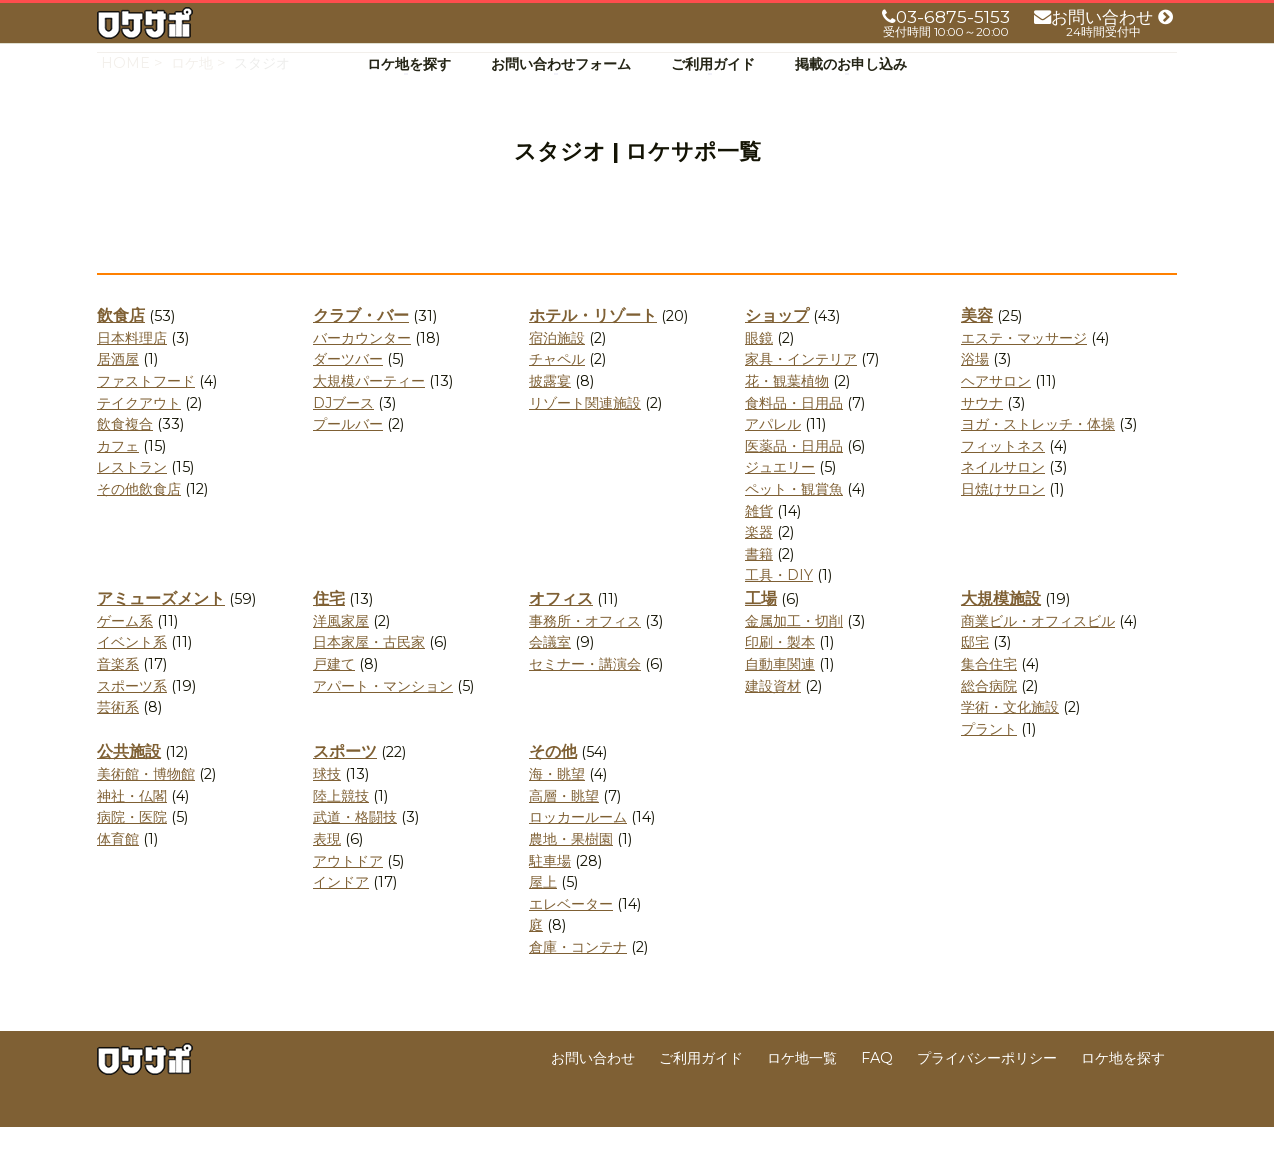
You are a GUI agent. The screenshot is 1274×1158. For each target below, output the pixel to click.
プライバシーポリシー (987, 1089)
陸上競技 (341, 827)
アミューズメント (161, 629)
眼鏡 (759, 369)
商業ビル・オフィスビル (1038, 652)
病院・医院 (132, 849)
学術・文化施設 (1010, 738)
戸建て (334, 695)
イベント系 (132, 674)
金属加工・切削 (794, 652)
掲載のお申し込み (851, 64)
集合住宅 (989, 695)
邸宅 (975, 674)
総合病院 (989, 717)
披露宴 (550, 412)
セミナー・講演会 (585, 695)
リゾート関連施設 (585, 434)
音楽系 (118, 695)
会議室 (550, 674)
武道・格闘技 (355, 849)
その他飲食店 (139, 520)
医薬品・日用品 (794, 477)
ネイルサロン (1003, 499)
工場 (761, 629)
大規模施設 (1001, 629)
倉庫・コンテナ (578, 978)
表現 (327, 870)
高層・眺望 (564, 827)
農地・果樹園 (571, 870)
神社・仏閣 (132, 827)
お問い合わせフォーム (561, 64)
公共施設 (129, 783)
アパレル (773, 455)
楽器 (759, 563)
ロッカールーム (578, 849)
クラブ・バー (361, 346)
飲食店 (121, 346)
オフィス (561, 629)
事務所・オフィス (585, 652)
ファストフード (146, 412)
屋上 (543, 913)
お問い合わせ (593, 1089)
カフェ (118, 477)
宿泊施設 (557, 369)
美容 (977, 346)
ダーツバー (348, 390)
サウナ (982, 434)
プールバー (348, 455)
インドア (341, 913)
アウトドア (348, 892)
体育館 (118, 870)
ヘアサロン (996, 412)
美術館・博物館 (146, 805)
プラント (989, 760)
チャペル (557, 390)
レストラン (132, 499)
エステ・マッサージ (1024, 369)
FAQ (877, 1089)
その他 (553, 783)
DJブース (343, 434)
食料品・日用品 (794, 434)
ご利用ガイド (713, 64)
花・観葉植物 (787, 412)
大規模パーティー (369, 412)
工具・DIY (779, 607)
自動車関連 (780, 695)
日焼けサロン (1003, 520)
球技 (327, 805)
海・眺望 (557, 805)
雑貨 (759, 542)
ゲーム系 (125, 652)
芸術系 (118, 738)
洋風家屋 (341, 652)
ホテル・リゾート (593, 346)
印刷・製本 (780, 674)
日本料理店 (132, 369)
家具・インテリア (801, 390)
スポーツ (345, 783)
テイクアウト (139, 434)
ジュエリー (780, 499)
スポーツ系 (132, 717)
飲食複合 (125, 455)
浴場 (975, 390)
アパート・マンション (383, 717)
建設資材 (773, 717)
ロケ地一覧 (802, 1089)
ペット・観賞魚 (794, 520)
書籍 (759, 585)
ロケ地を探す (409, 64)
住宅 (329, 629)
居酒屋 (118, 390)
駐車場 (550, 892)
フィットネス (1003, 477)
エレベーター (571, 935)
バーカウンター (362, 369)
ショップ (777, 346)
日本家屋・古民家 (369, 674)
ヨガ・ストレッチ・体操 (1038, 455)
